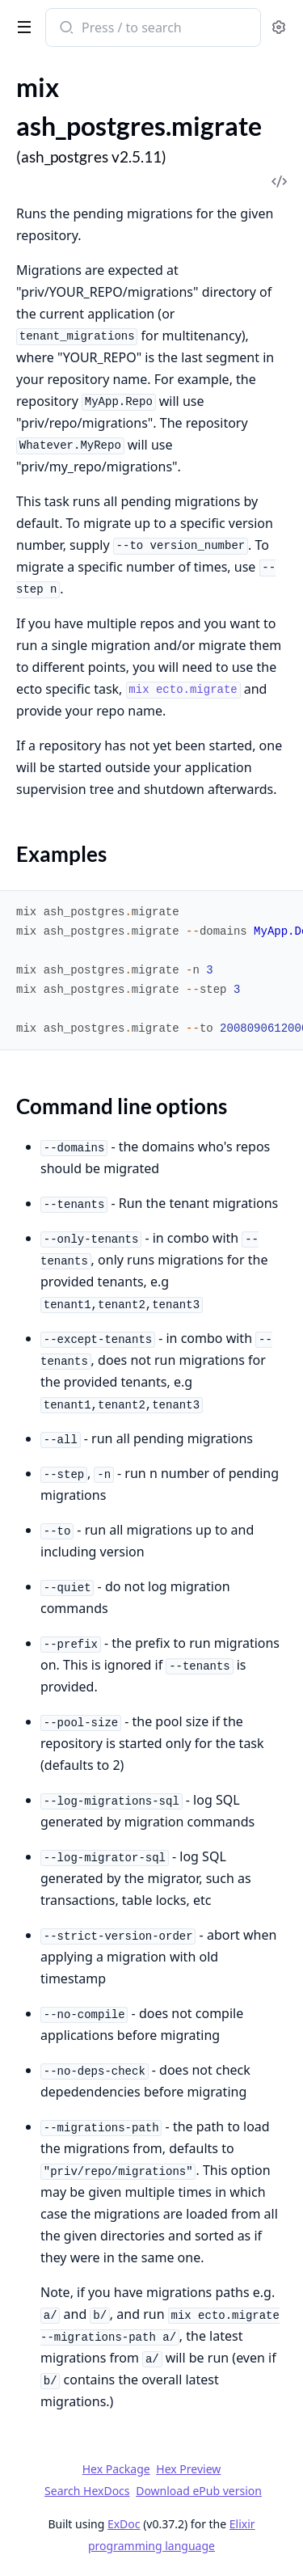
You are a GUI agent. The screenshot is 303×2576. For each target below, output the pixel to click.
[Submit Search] (65, 29)
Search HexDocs (86, 2491)
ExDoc (124, 2524)
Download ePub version (199, 2490)
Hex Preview (188, 2469)
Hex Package (116, 2469)
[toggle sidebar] (21, 26)
